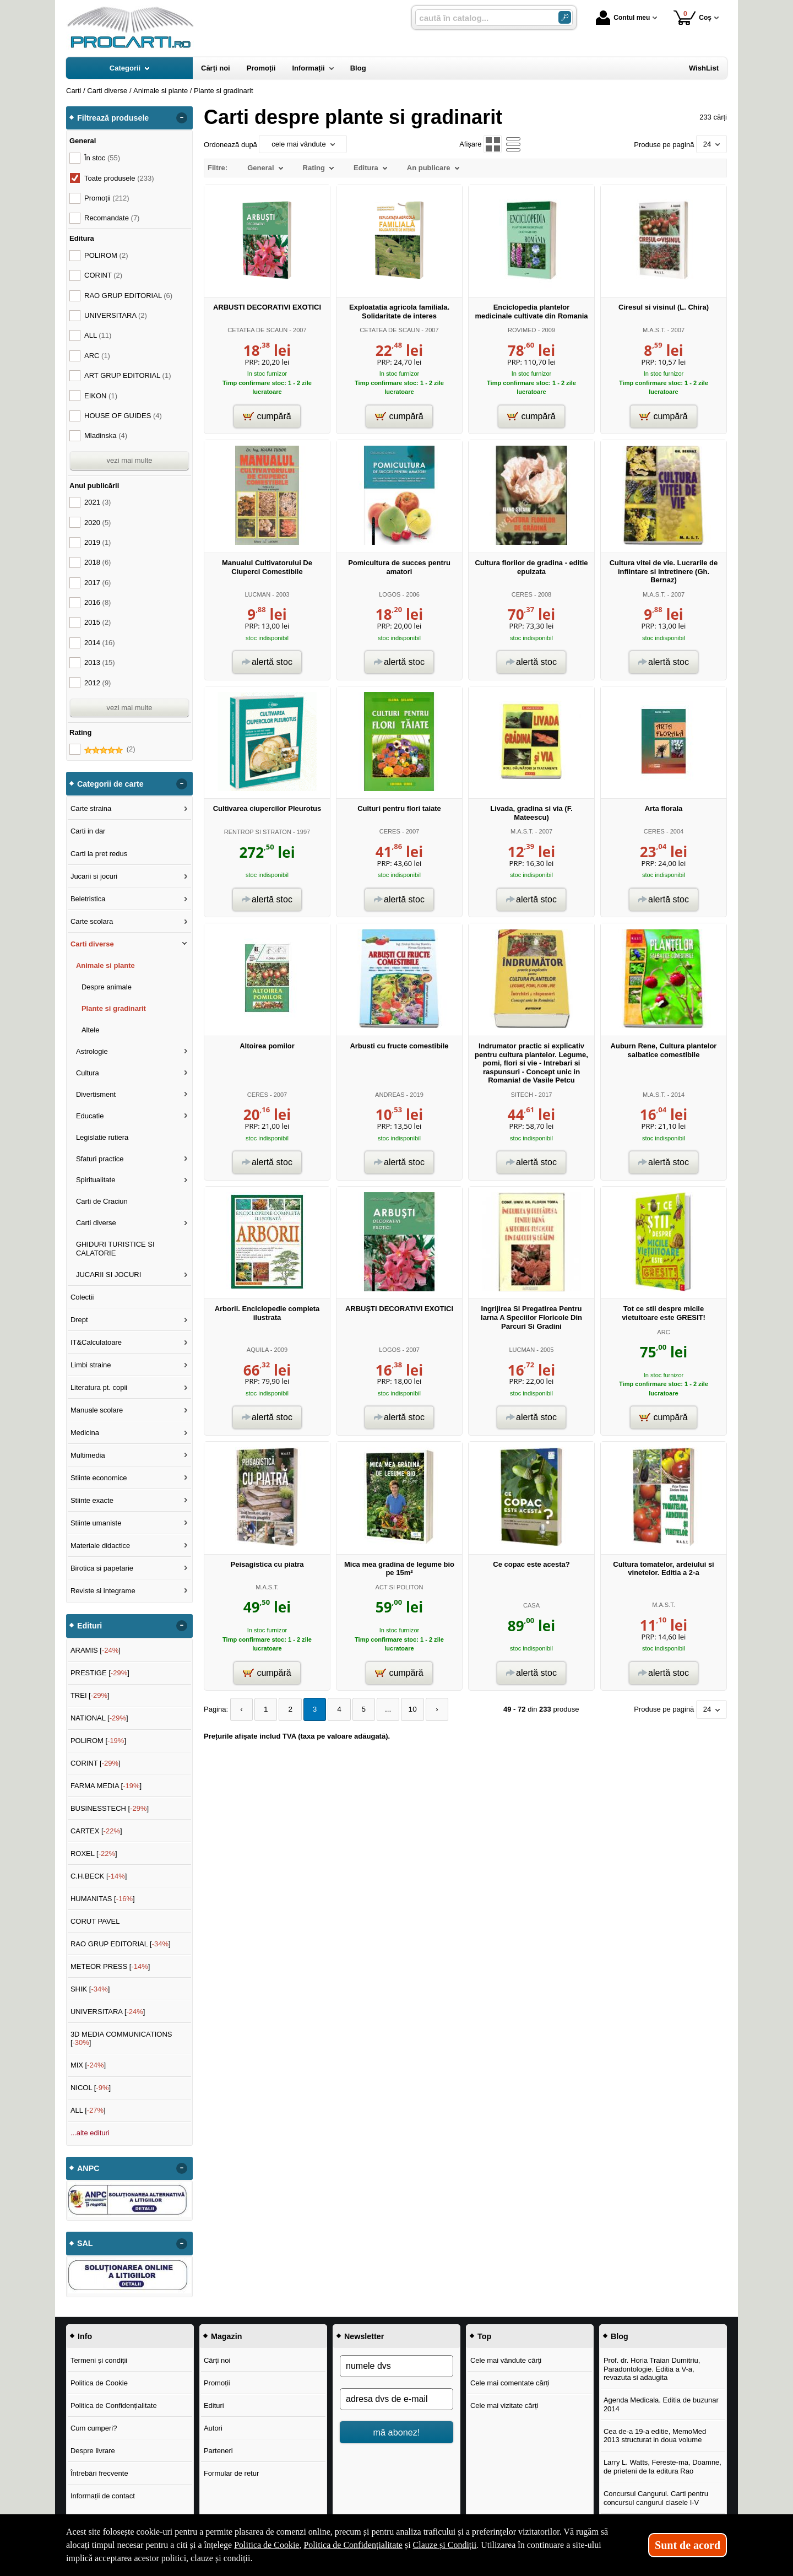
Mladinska (105, 435)
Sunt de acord (687, 2545)
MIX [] (88, 2065)
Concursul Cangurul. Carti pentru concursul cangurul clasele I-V (656, 2498)
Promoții (217, 2383)
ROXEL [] (93, 1853)
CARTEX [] (96, 1831)
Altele (91, 1030)
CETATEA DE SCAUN (257, 330)
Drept (79, 1320)
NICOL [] (90, 2087)
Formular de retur (231, 2473)
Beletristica (88, 899)
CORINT (103, 275)
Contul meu (623, 17)
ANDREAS (389, 1094)
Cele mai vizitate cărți (504, 2405)
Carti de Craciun (102, 1201)
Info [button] (85, 2336)
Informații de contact (102, 2496)
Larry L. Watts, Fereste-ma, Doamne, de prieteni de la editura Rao (662, 2466)
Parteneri (218, 2451)
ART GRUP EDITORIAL (127, 375)
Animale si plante (105, 965)
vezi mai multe (129, 460)
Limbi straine (90, 1365)
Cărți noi (217, 2360)
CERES (522, 594)
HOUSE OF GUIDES (123, 416)
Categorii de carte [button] (110, 784)
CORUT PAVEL (95, 1921)
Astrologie (92, 1051)
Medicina (84, 1432)
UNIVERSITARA (115, 315)
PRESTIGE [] (99, 1673)
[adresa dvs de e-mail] (396, 2399)
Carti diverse (92, 944)
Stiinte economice (98, 1478)
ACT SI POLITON (399, 1587)
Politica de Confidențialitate (113, 2405)
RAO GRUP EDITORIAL (128, 295)
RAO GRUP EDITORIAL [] (120, 1944)
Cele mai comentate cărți (510, 2383)
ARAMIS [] (95, 1650)
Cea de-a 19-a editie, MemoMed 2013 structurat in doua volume (655, 2435)
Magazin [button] (226, 2336)
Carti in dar (88, 831)
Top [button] (484, 2336)
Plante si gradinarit (114, 1008)
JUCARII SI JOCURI (108, 1274)
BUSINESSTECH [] (109, 1808)
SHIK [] (90, 1989)
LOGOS (389, 594)
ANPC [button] (88, 2168)
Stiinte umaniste (96, 1523)
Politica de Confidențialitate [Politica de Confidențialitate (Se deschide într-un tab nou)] (353, 2545)
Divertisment (96, 1094)
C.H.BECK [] (98, 1876)
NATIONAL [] (99, 1718)
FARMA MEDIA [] (106, 1786)
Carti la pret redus (98, 853)
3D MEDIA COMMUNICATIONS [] (121, 2038)
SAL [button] (85, 2243)
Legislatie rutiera (102, 1137)
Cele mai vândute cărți (505, 2360)
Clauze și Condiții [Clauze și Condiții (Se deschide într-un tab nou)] (445, 2545)
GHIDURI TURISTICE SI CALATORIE (115, 1248)
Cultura (87, 1073)
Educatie (90, 1116)
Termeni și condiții (98, 2360)
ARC (663, 1332)
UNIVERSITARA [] (107, 2011)
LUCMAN (257, 594)
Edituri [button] (89, 1625)
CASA (531, 1605)
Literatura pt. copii (98, 1387)
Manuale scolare (96, 1410)
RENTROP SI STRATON (257, 832)
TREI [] (90, 1695)
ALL (97, 335)
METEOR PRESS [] (110, 1966)
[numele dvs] (396, 2366)
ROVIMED (522, 330)
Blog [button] (619, 2336)
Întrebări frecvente (99, 2473)
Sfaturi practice (100, 1159)
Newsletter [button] (364, 2336)
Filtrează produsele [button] (113, 117)
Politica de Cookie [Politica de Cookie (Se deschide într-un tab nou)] (266, 2545)
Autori (213, 2428)
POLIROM (106, 255)
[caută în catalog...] (482, 18)
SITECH (522, 1094)
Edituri (214, 2405)
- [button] (181, 117)
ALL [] (88, 2110)
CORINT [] (95, 1763)
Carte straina (90, 808)
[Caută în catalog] (564, 17)
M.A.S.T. (654, 330)
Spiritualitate (96, 1180)
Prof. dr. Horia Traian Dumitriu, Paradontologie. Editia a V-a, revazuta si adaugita (652, 2369)
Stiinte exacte (91, 1500)
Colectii (82, 1297)
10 (402, 1709)
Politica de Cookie (99, 2383)
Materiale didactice (100, 1545)
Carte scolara (91, 921)
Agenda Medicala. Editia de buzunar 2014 (661, 2404)
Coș (692, 17)
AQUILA (258, 1349)
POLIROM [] (98, 1740)
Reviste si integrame (102, 1591)
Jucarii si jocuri (93, 876)
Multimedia (87, 1455)
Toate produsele (119, 178)
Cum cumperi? (93, 2428)
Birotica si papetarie (101, 1568)
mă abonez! (396, 2432)
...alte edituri (90, 2133)
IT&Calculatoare (96, 1342)
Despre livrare (92, 2451)
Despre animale (107, 987)
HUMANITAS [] (102, 1899)
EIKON (100, 396)
